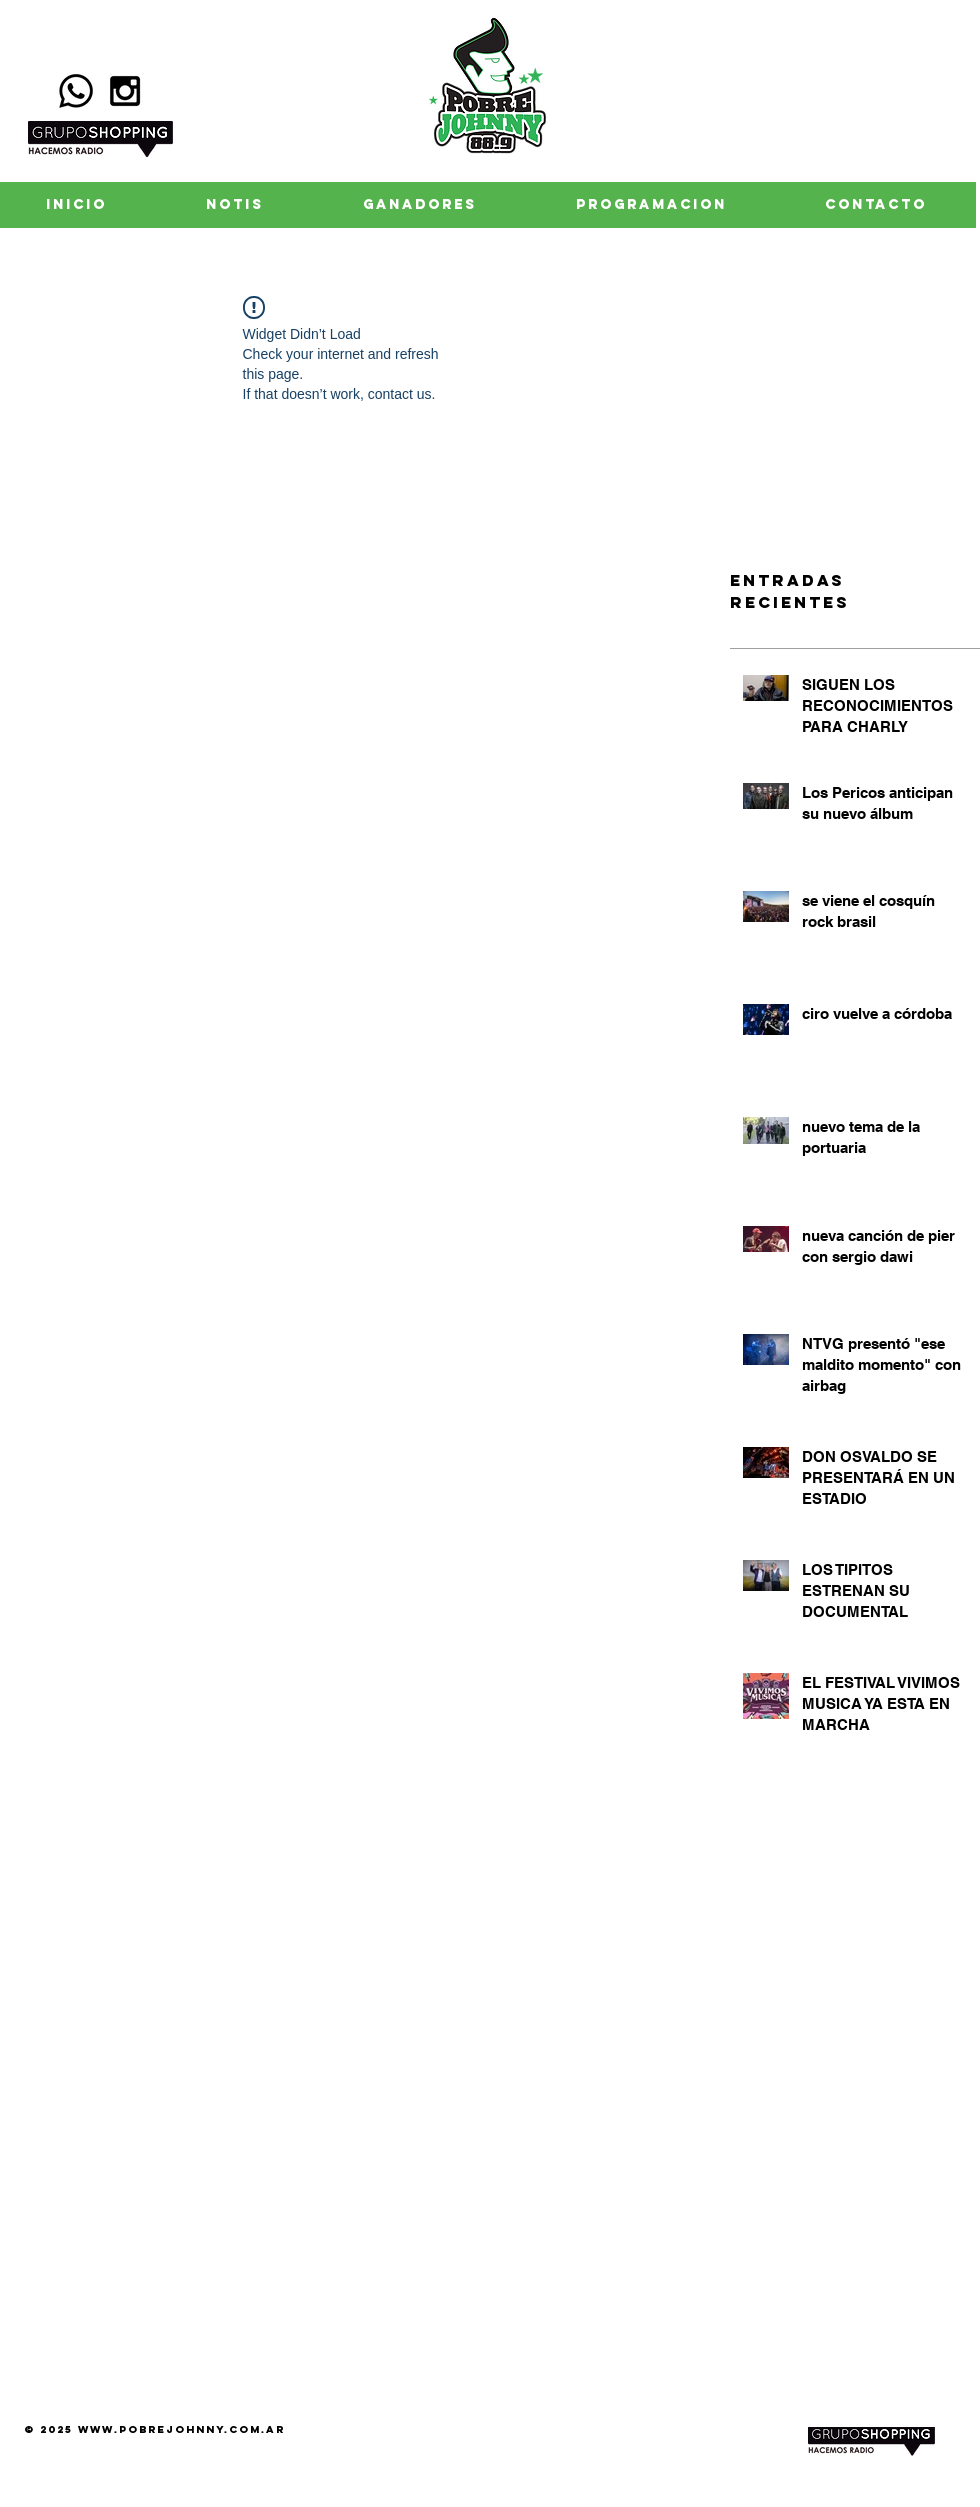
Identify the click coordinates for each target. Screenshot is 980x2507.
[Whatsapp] (76, 91)
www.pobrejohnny (151, 2429)
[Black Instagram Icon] (125, 91)
